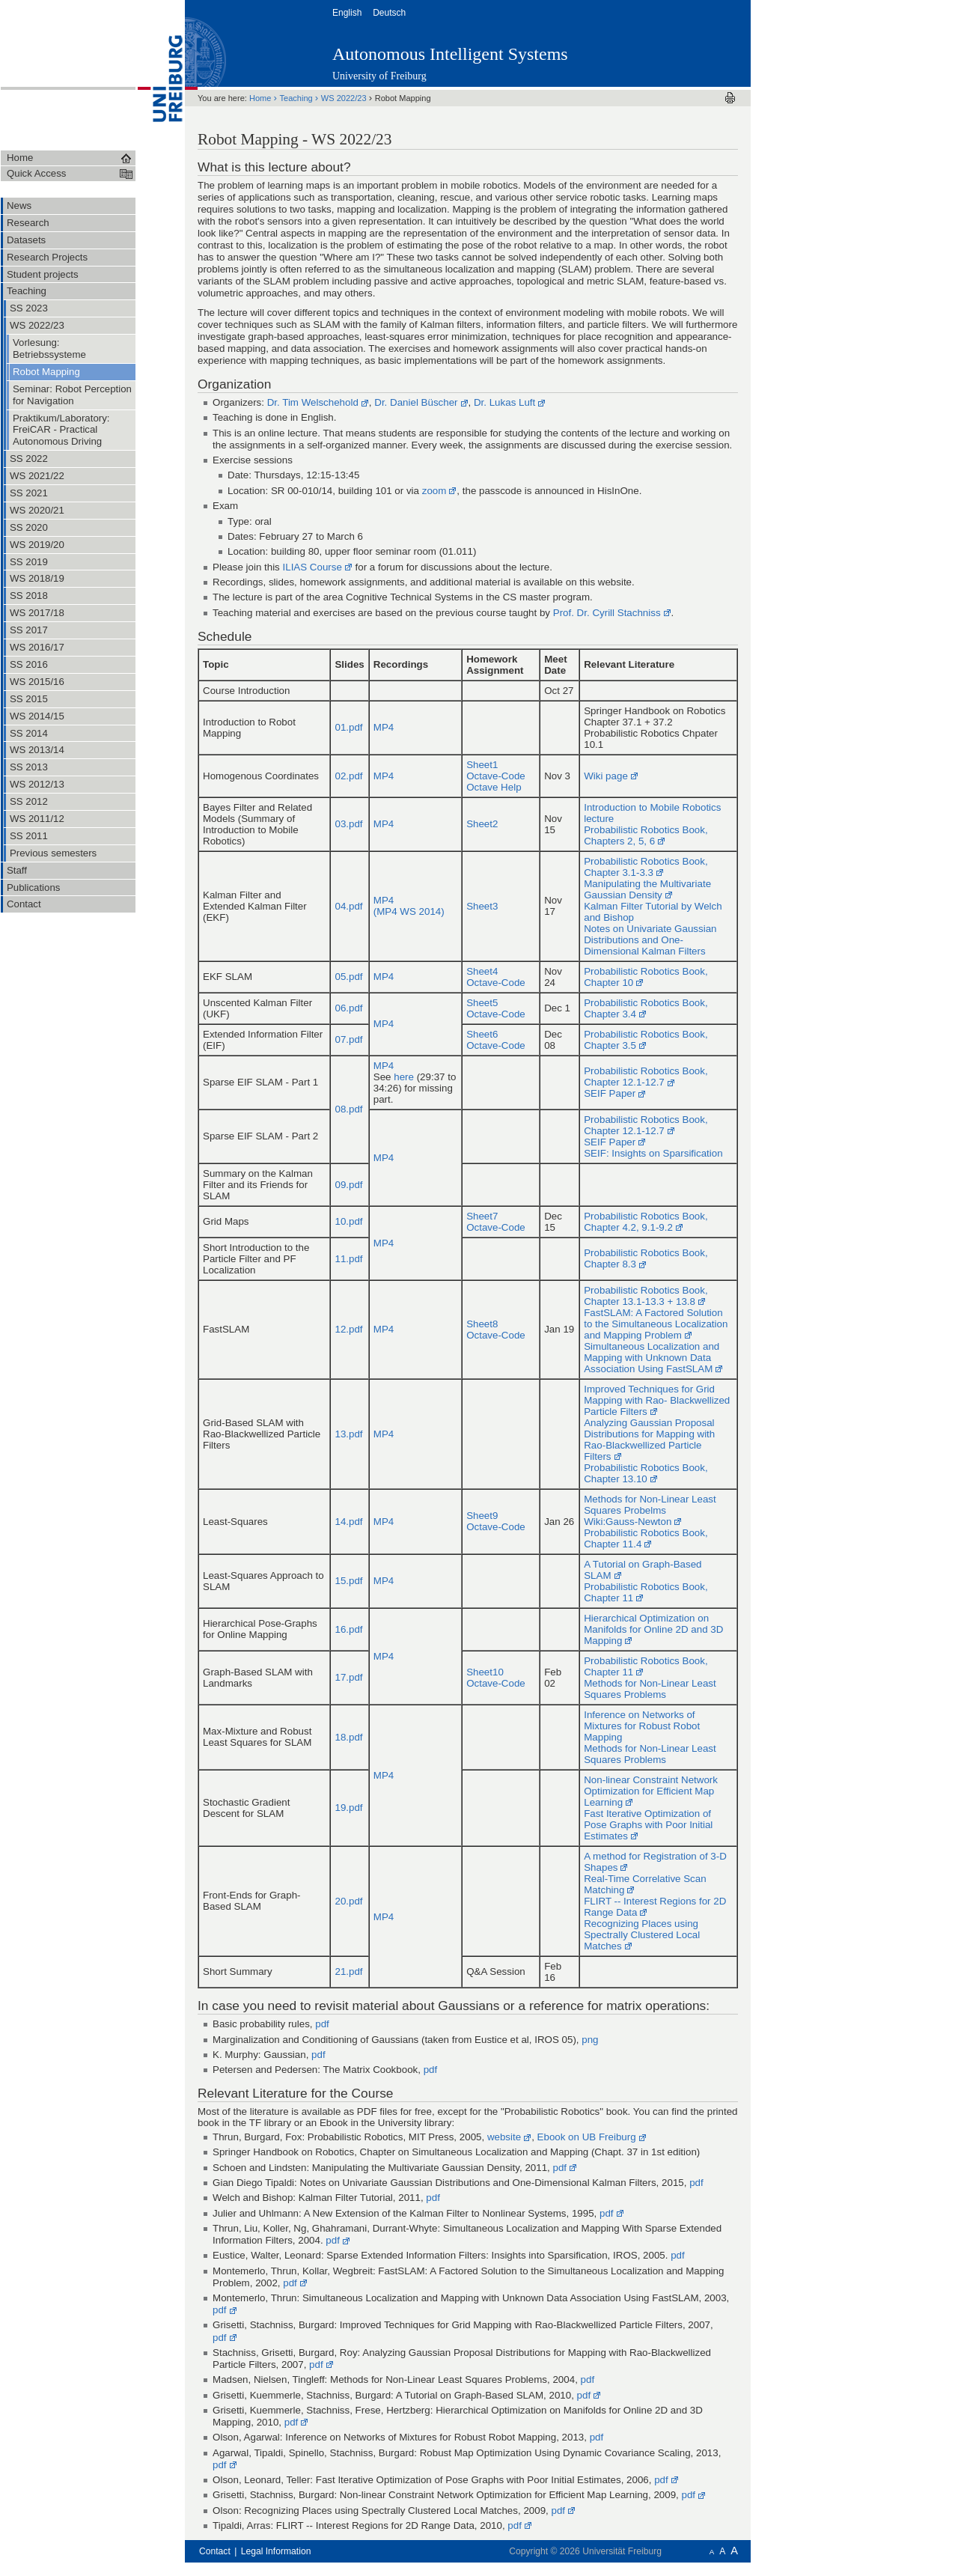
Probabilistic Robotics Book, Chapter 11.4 (645, 1538)
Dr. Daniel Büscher (415, 402)
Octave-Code (495, 776)
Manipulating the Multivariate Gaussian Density (647, 889)
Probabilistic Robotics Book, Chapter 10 (645, 977)
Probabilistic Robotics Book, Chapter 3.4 (645, 1008)
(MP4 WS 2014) (409, 911)
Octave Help (493, 787)
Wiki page (606, 776)
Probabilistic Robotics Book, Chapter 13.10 (645, 1473)
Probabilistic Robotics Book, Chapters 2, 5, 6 (645, 835)
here (404, 1077)
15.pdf (348, 1580)
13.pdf (348, 1434)
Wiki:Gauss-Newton (627, 1521)
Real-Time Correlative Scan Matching (645, 1884)
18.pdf (348, 1737)
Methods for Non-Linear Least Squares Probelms (650, 1504)
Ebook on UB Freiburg (586, 2137)
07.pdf (348, 1039)
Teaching (297, 98)
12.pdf (348, 1329)
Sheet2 (482, 823)
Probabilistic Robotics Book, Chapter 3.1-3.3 (645, 867)
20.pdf (348, 1901)
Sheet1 (482, 764)
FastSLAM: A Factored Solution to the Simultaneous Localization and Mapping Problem (655, 1324)
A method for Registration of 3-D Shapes (655, 1862)
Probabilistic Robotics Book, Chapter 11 (645, 1592)
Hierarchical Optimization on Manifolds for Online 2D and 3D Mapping (653, 1629)
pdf (322, 2024)
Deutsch (390, 12)
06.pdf (348, 1008)
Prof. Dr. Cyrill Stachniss (607, 612)
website (504, 2137)
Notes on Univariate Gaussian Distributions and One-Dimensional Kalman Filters (650, 940)
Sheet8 (482, 1324)
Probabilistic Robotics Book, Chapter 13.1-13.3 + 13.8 (645, 1296)
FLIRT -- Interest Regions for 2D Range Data (655, 1907)
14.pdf (348, 1521)
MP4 (383, 727)
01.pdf (348, 727)
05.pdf (348, 976)
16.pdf (348, 1629)
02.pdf (348, 776)
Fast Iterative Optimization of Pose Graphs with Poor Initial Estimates (648, 1825)
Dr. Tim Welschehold (313, 402)
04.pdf (348, 906)
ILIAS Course (312, 567)
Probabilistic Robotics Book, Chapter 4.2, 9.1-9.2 (645, 1222)
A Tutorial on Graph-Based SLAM (642, 1570)
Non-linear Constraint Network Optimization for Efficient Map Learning (651, 1791)
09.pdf (348, 1184)
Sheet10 (485, 1672)
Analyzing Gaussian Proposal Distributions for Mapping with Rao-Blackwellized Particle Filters (649, 1439)
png (590, 2039)
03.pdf (348, 823)
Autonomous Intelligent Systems (450, 54)
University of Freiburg (379, 76)
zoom (434, 490)
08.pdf (348, 1109)
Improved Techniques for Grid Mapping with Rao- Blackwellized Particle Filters (657, 1400)
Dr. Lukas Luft (504, 402)
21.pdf (348, 1971)
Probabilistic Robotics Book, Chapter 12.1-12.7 (645, 1076)
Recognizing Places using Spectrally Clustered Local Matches (642, 1935)
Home (261, 98)
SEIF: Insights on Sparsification (653, 1153)
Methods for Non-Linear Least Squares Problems (650, 1689)
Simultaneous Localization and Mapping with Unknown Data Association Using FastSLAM (651, 1357)
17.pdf (348, 1677)
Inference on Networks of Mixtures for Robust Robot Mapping (642, 1726)
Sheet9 (482, 1515)
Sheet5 (482, 1002)
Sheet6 (482, 1034)
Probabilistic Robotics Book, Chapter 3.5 (645, 1040)
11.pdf (348, 1258)
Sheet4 (482, 971)
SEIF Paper (609, 1093)
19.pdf (348, 1807)
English (348, 12)
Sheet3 (482, 906)
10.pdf (348, 1221)
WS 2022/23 (345, 98)
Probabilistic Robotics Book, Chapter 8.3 (645, 1258)
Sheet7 (482, 1216)
